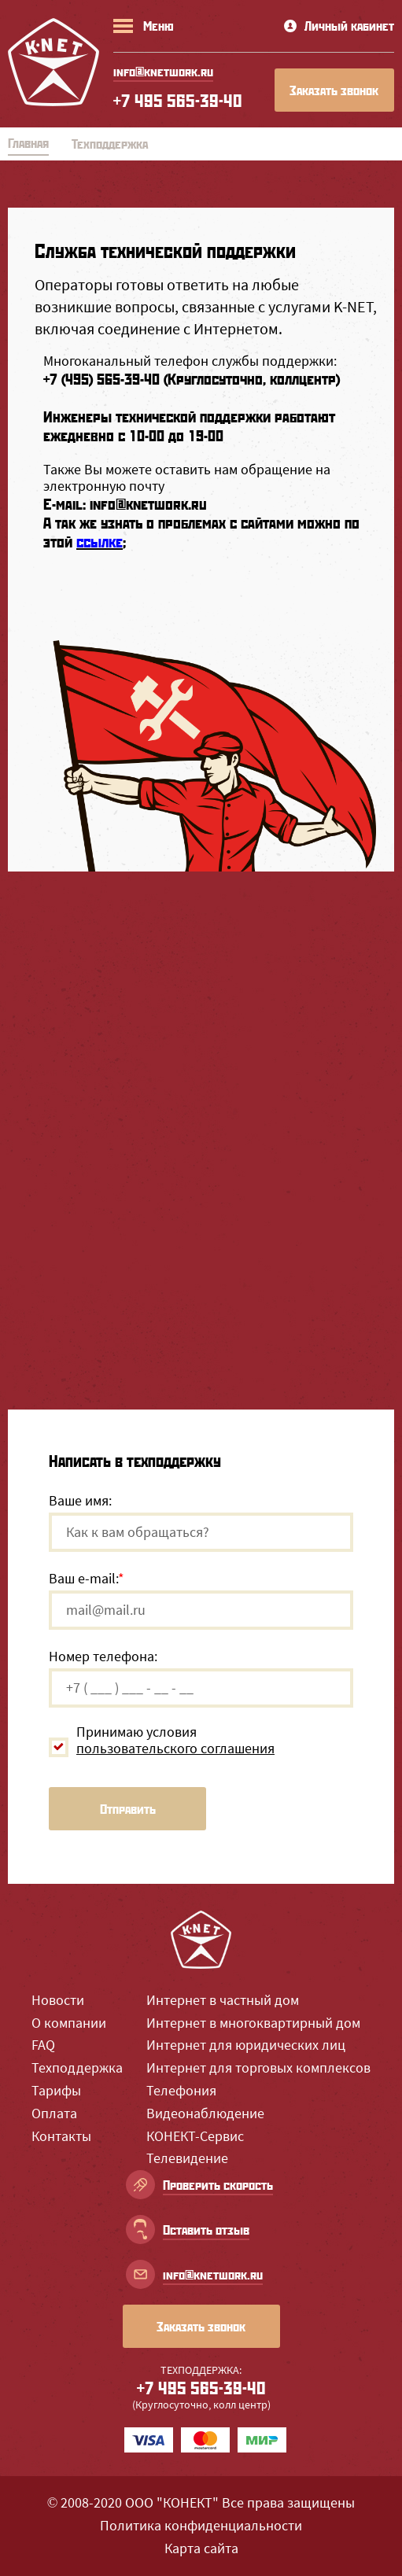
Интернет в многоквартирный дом (253, 2023)
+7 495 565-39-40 (177, 99)
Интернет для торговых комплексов (258, 2067)
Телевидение (187, 2158)
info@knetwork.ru (148, 504)
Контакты (61, 2136)
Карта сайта (201, 2548)
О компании (68, 2023)
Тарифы (56, 2090)
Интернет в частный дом (222, 2000)
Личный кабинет (339, 25)
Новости (57, 2000)
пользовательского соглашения (175, 1748)
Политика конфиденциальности (201, 2525)
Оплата (54, 2113)
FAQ (43, 2045)
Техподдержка (77, 2067)
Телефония (181, 2090)
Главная (28, 142)
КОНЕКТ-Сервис (195, 2136)
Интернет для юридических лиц (245, 2045)
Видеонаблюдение (205, 2113)
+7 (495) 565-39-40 (101, 378)
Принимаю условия (175, 1740)
